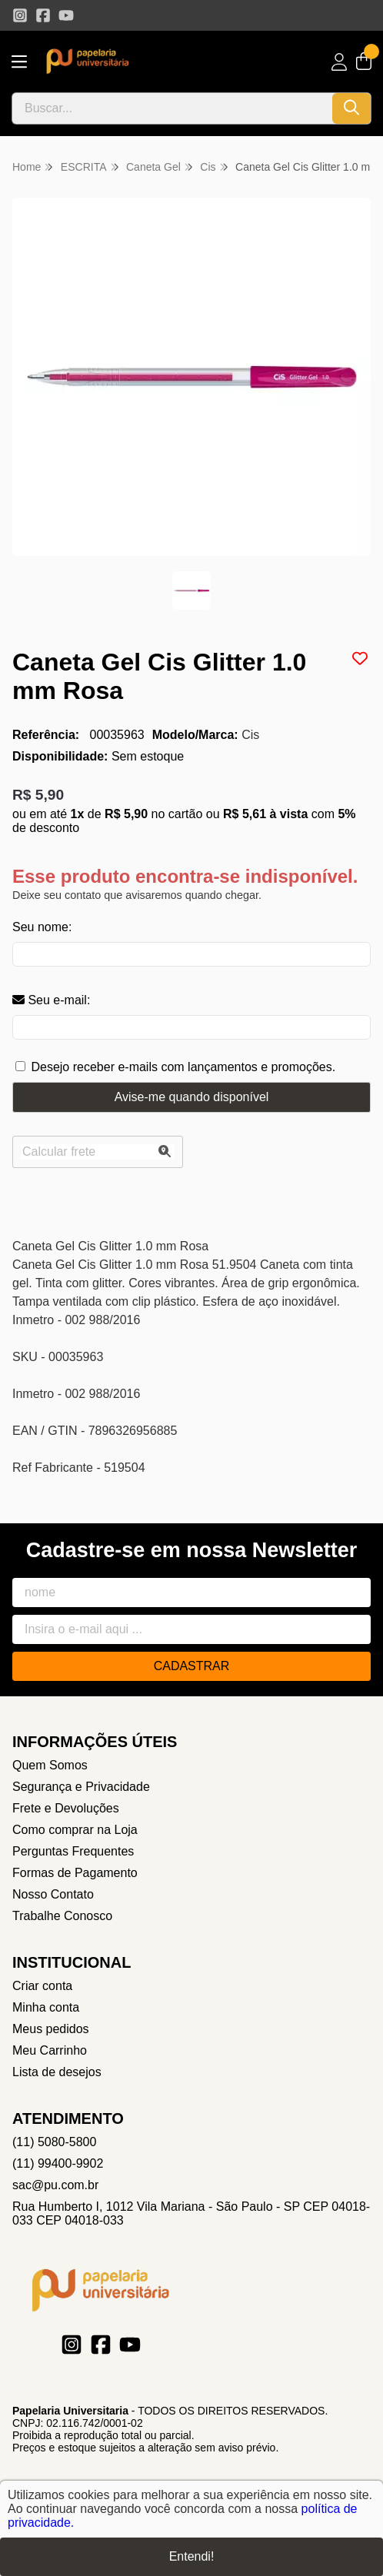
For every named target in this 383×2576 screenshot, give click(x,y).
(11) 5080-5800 (54, 2141)
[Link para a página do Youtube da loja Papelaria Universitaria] (66, 15)
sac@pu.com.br (55, 2185)
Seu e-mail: (51, 1000)
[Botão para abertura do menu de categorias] (19, 62)
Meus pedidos (50, 2028)
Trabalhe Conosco (62, 1915)
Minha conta (45, 2007)
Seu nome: (42, 927)
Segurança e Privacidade (81, 1786)
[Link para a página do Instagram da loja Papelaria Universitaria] (20, 15)
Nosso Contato (53, 1894)
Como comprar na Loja (75, 1829)
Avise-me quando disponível (192, 1096)
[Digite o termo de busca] (172, 108)
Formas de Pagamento (75, 1872)
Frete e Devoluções (65, 1808)
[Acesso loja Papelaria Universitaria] (339, 62)
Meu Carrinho (49, 2050)
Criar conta (42, 1985)
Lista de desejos (57, 2071)
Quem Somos (50, 1765)
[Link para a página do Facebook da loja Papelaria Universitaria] (43, 15)
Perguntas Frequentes (73, 1851)
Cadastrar (192, 1665)
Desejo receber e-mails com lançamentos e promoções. (183, 1066)
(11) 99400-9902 (57, 2163)
